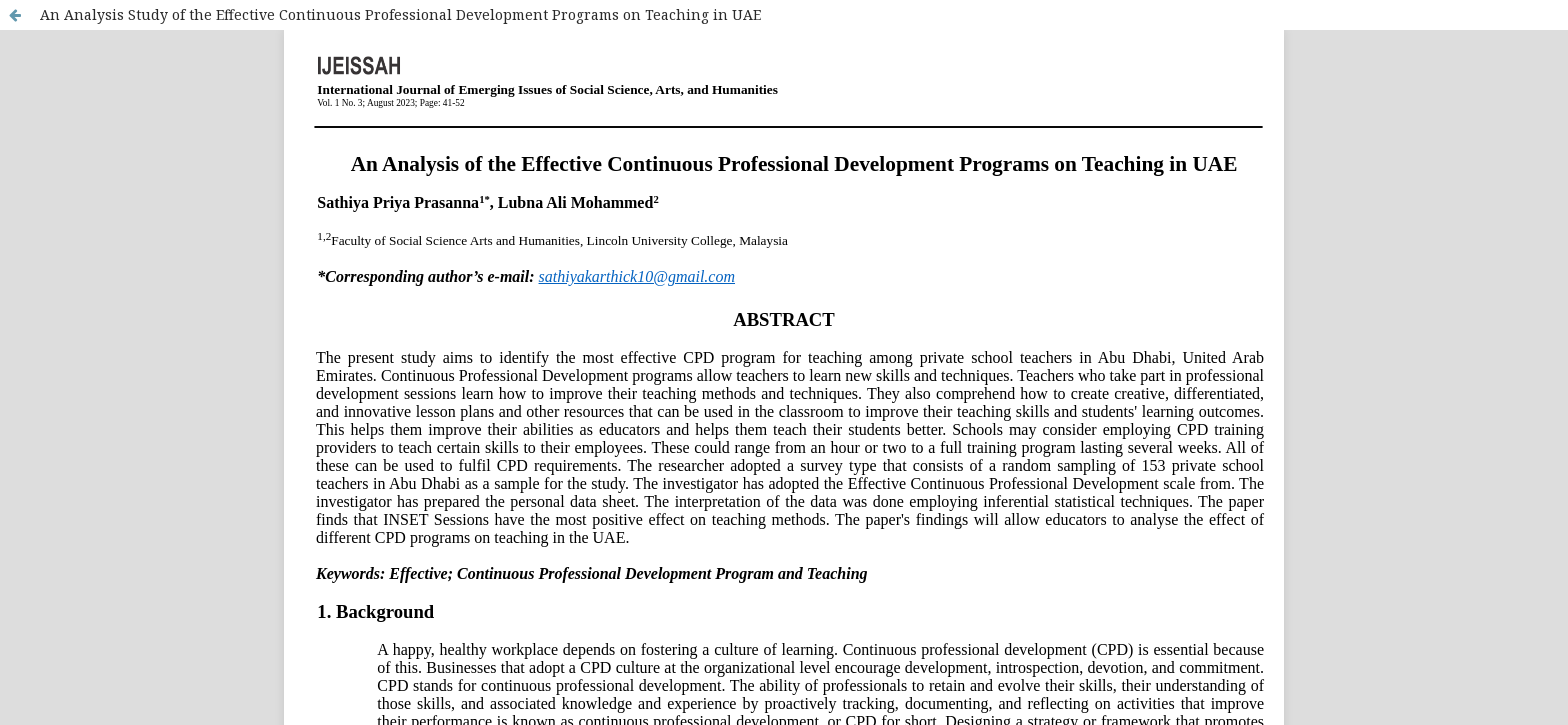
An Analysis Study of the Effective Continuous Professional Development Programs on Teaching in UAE (400, 14)
